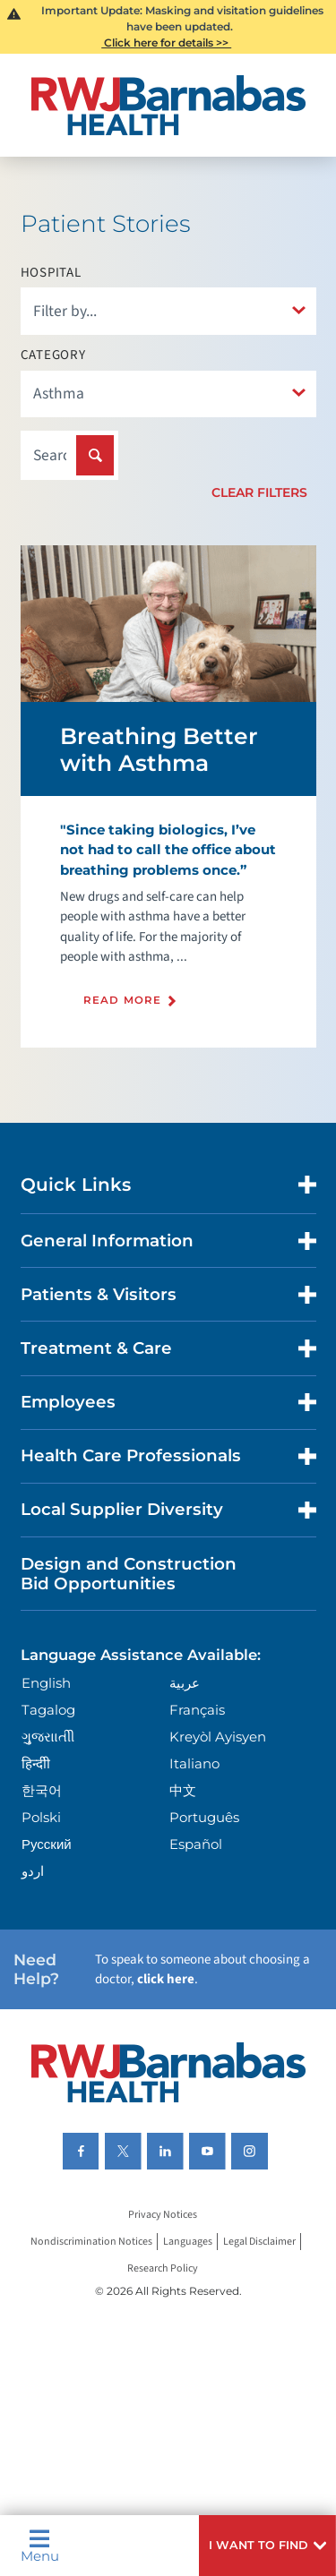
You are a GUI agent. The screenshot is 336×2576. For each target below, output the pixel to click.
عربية (184, 1682)
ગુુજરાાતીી (48, 1736)
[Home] (168, 105)
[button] (267, 2545)
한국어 (42, 1790)
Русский (47, 1844)
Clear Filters (259, 492)
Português (204, 1817)
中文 (182, 1790)
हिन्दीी (36, 1763)
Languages (187, 2241)
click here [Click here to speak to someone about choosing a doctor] (165, 1979)
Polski (41, 1817)
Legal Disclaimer (259, 2241)
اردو (33, 1870)
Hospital (51, 272)
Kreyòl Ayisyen (217, 1736)
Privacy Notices (162, 2214)
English (46, 1682)
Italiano (194, 1763)
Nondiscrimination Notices (91, 2241)
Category (53, 355)
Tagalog (48, 1709)
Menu (40, 2546)
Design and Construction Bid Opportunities (129, 1573)
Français (197, 1709)
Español (195, 1844)
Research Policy (162, 2268)
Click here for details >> (166, 42)
